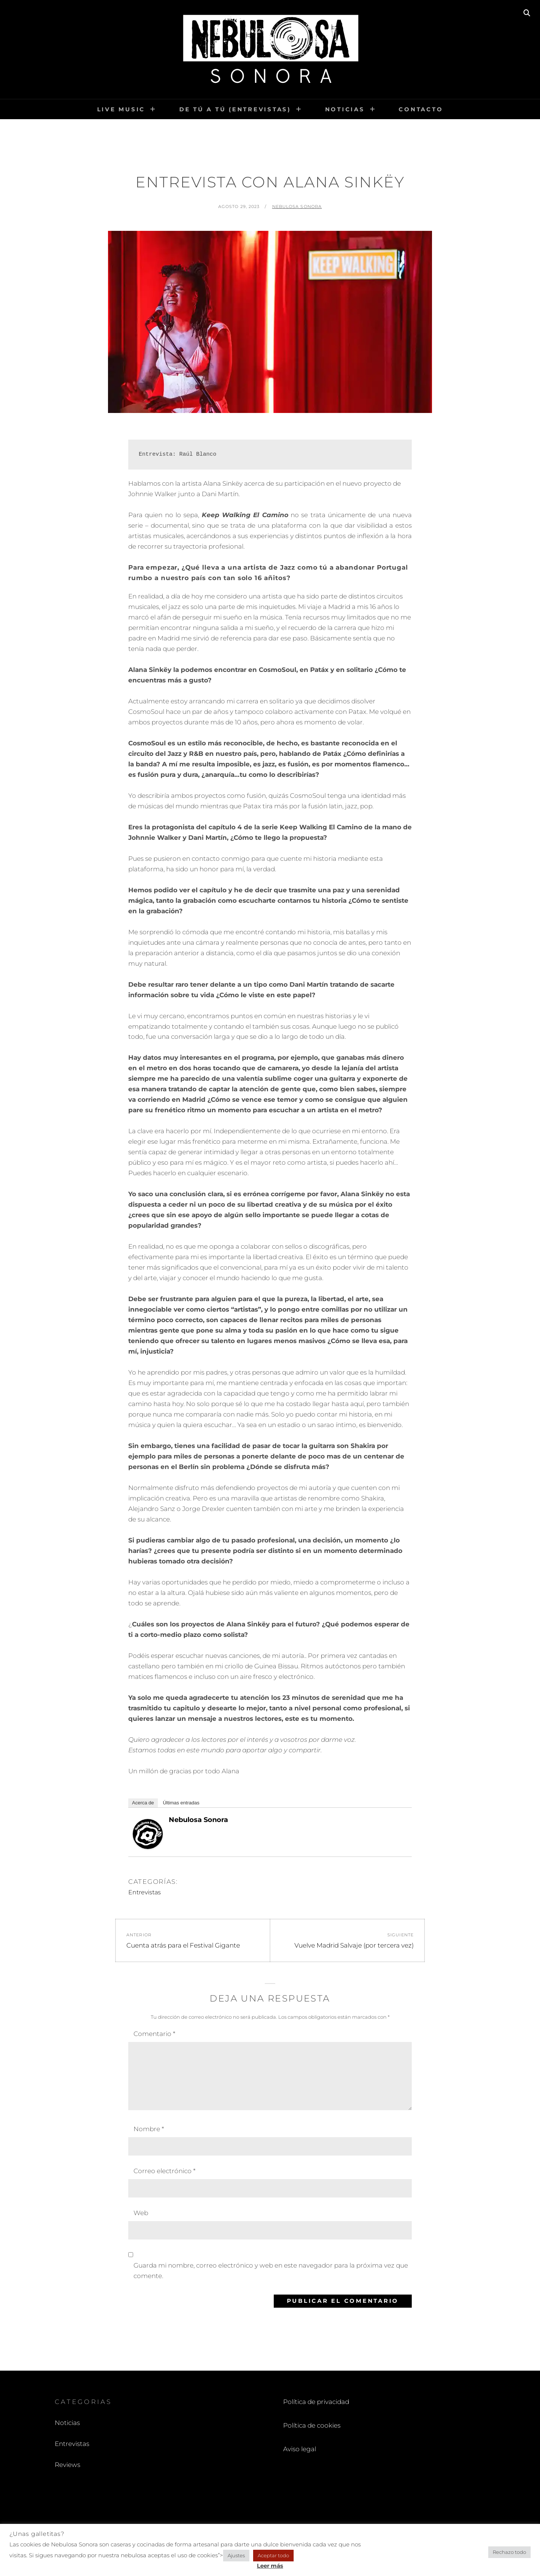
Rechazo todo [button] (509, 2552)
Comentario (154, 2033)
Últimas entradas (181, 1803)
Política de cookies (311, 2425)
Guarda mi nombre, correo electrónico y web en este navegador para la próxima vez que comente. (271, 2271)
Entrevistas (144, 1892)
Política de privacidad (316, 2401)
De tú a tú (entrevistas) (235, 109)
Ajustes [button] (236, 2555)
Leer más (270, 2565)
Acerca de (143, 1803)
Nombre (149, 2129)
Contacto (421, 109)
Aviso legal (299, 2449)
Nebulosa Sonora (297, 206)
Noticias (345, 109)
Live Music (121, 109)
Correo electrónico (164, 2171)
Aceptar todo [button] (273, 2555)
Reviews (67, 2464)
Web (141, 2213)
